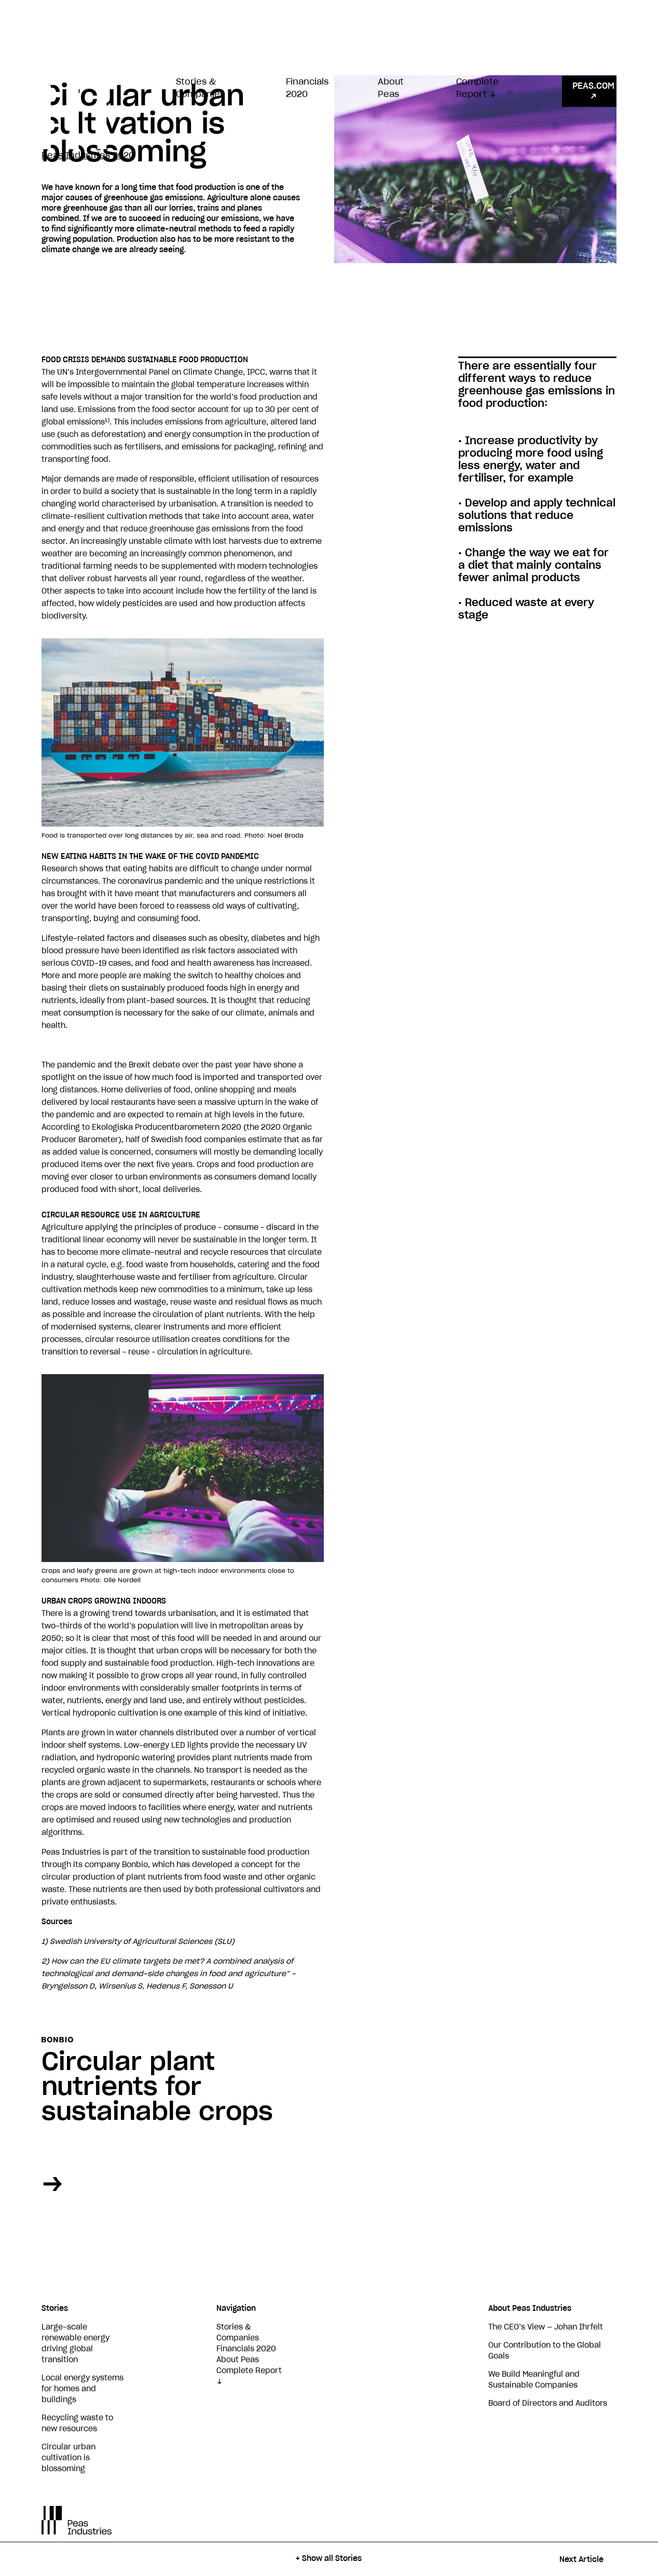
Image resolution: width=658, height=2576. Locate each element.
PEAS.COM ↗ (593, 91)
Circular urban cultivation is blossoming (68, 2458)
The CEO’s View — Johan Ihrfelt (545, 2327)
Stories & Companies (200, 88)
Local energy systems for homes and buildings (83, 2389)
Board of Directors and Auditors (547, 2403)
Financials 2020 (307, 88)
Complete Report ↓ (477, 88)
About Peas (391, 88)
